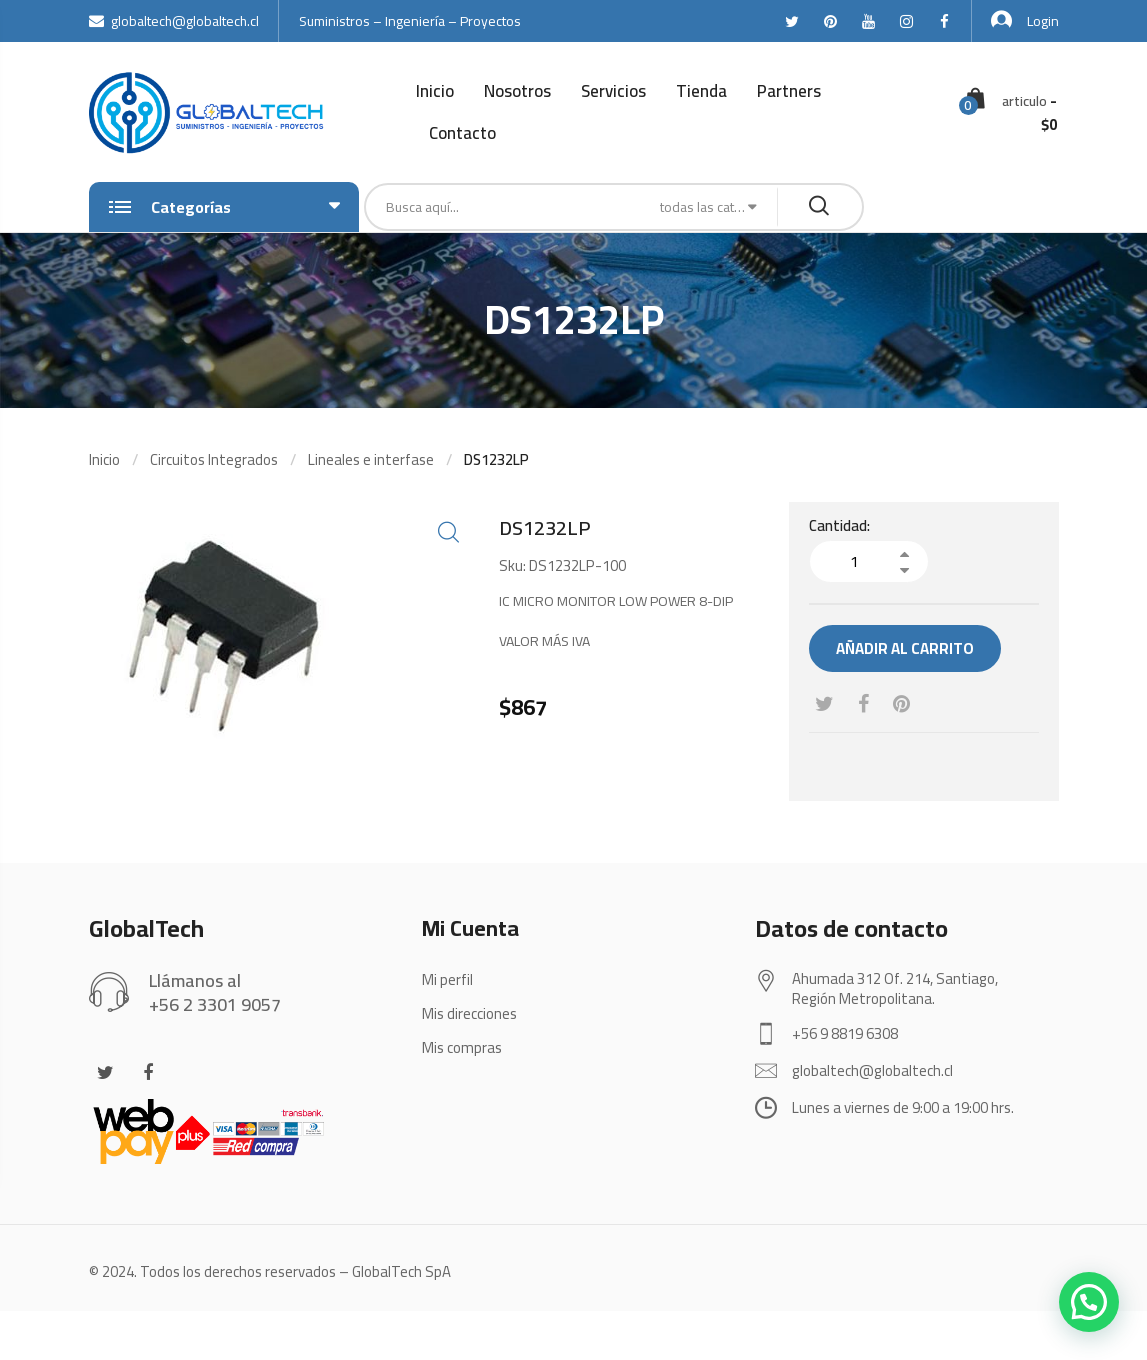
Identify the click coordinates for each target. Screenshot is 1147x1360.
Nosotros (517, 91)
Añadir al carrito (905, 648)
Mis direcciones (469, 1013)
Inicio (435, 91)
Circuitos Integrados (214, 459)
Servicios (613, 91)
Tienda (701, 91)
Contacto (462, 133)
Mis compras (462, 1047)
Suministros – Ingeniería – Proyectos (410, 21)
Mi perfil (447, 979)
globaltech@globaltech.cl (174, 21)
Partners (789, 91)
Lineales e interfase (371, 459)
